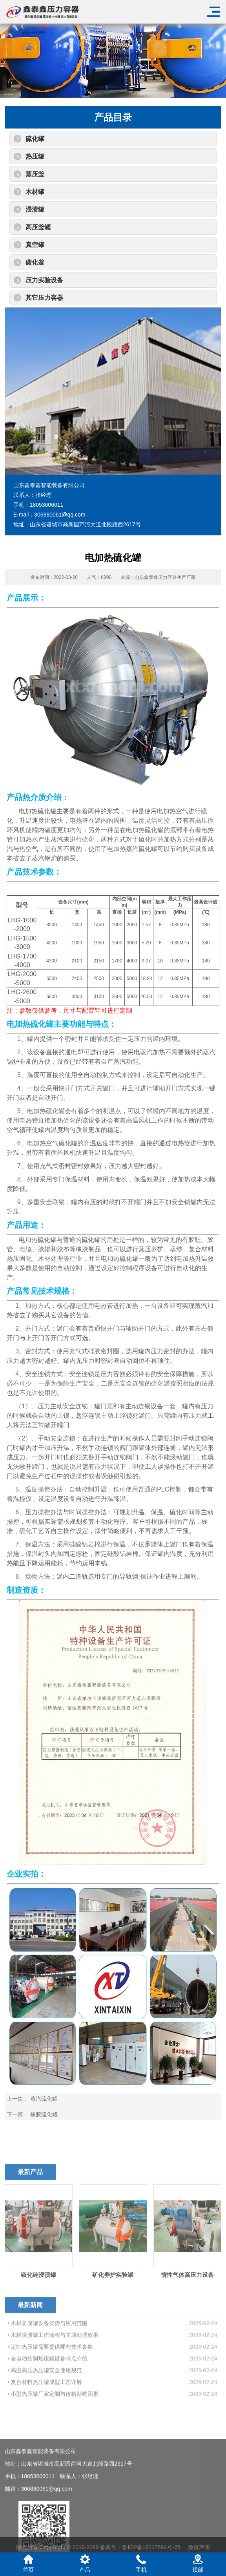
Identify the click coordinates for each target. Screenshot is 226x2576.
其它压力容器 (44, 297)
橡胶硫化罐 (44, 2114)
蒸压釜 (35, 174)
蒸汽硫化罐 (44, 2099)
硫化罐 (35, 138)
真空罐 (35, 244)
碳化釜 (35, 262)
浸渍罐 (35, 209)
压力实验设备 (44, 280)
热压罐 (35, 156)
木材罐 (35, 191)
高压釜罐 (38, 227)
